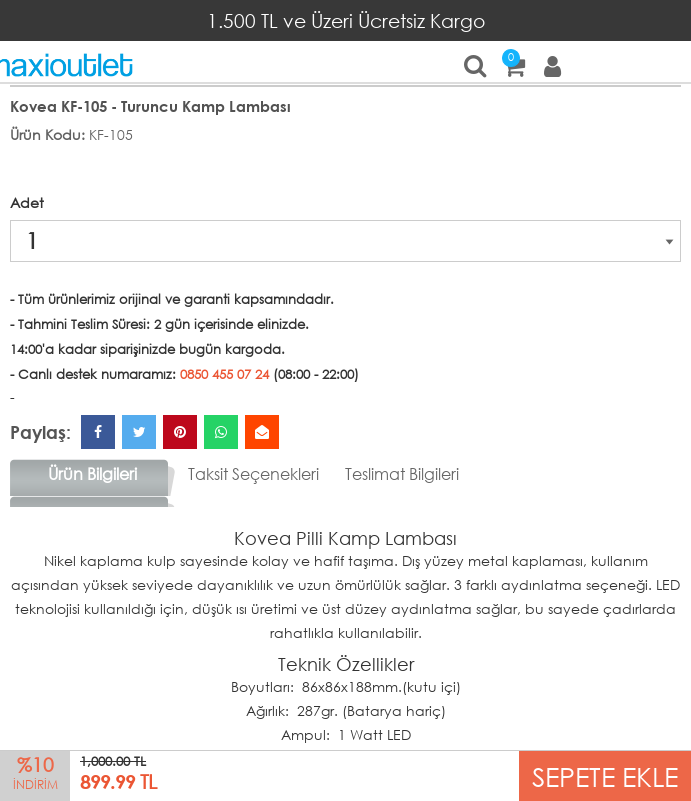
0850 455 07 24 (224, 374)
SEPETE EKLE (605, 775)
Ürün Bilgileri (92, 473)
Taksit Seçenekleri (253, 473)
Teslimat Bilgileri (402, 473)
